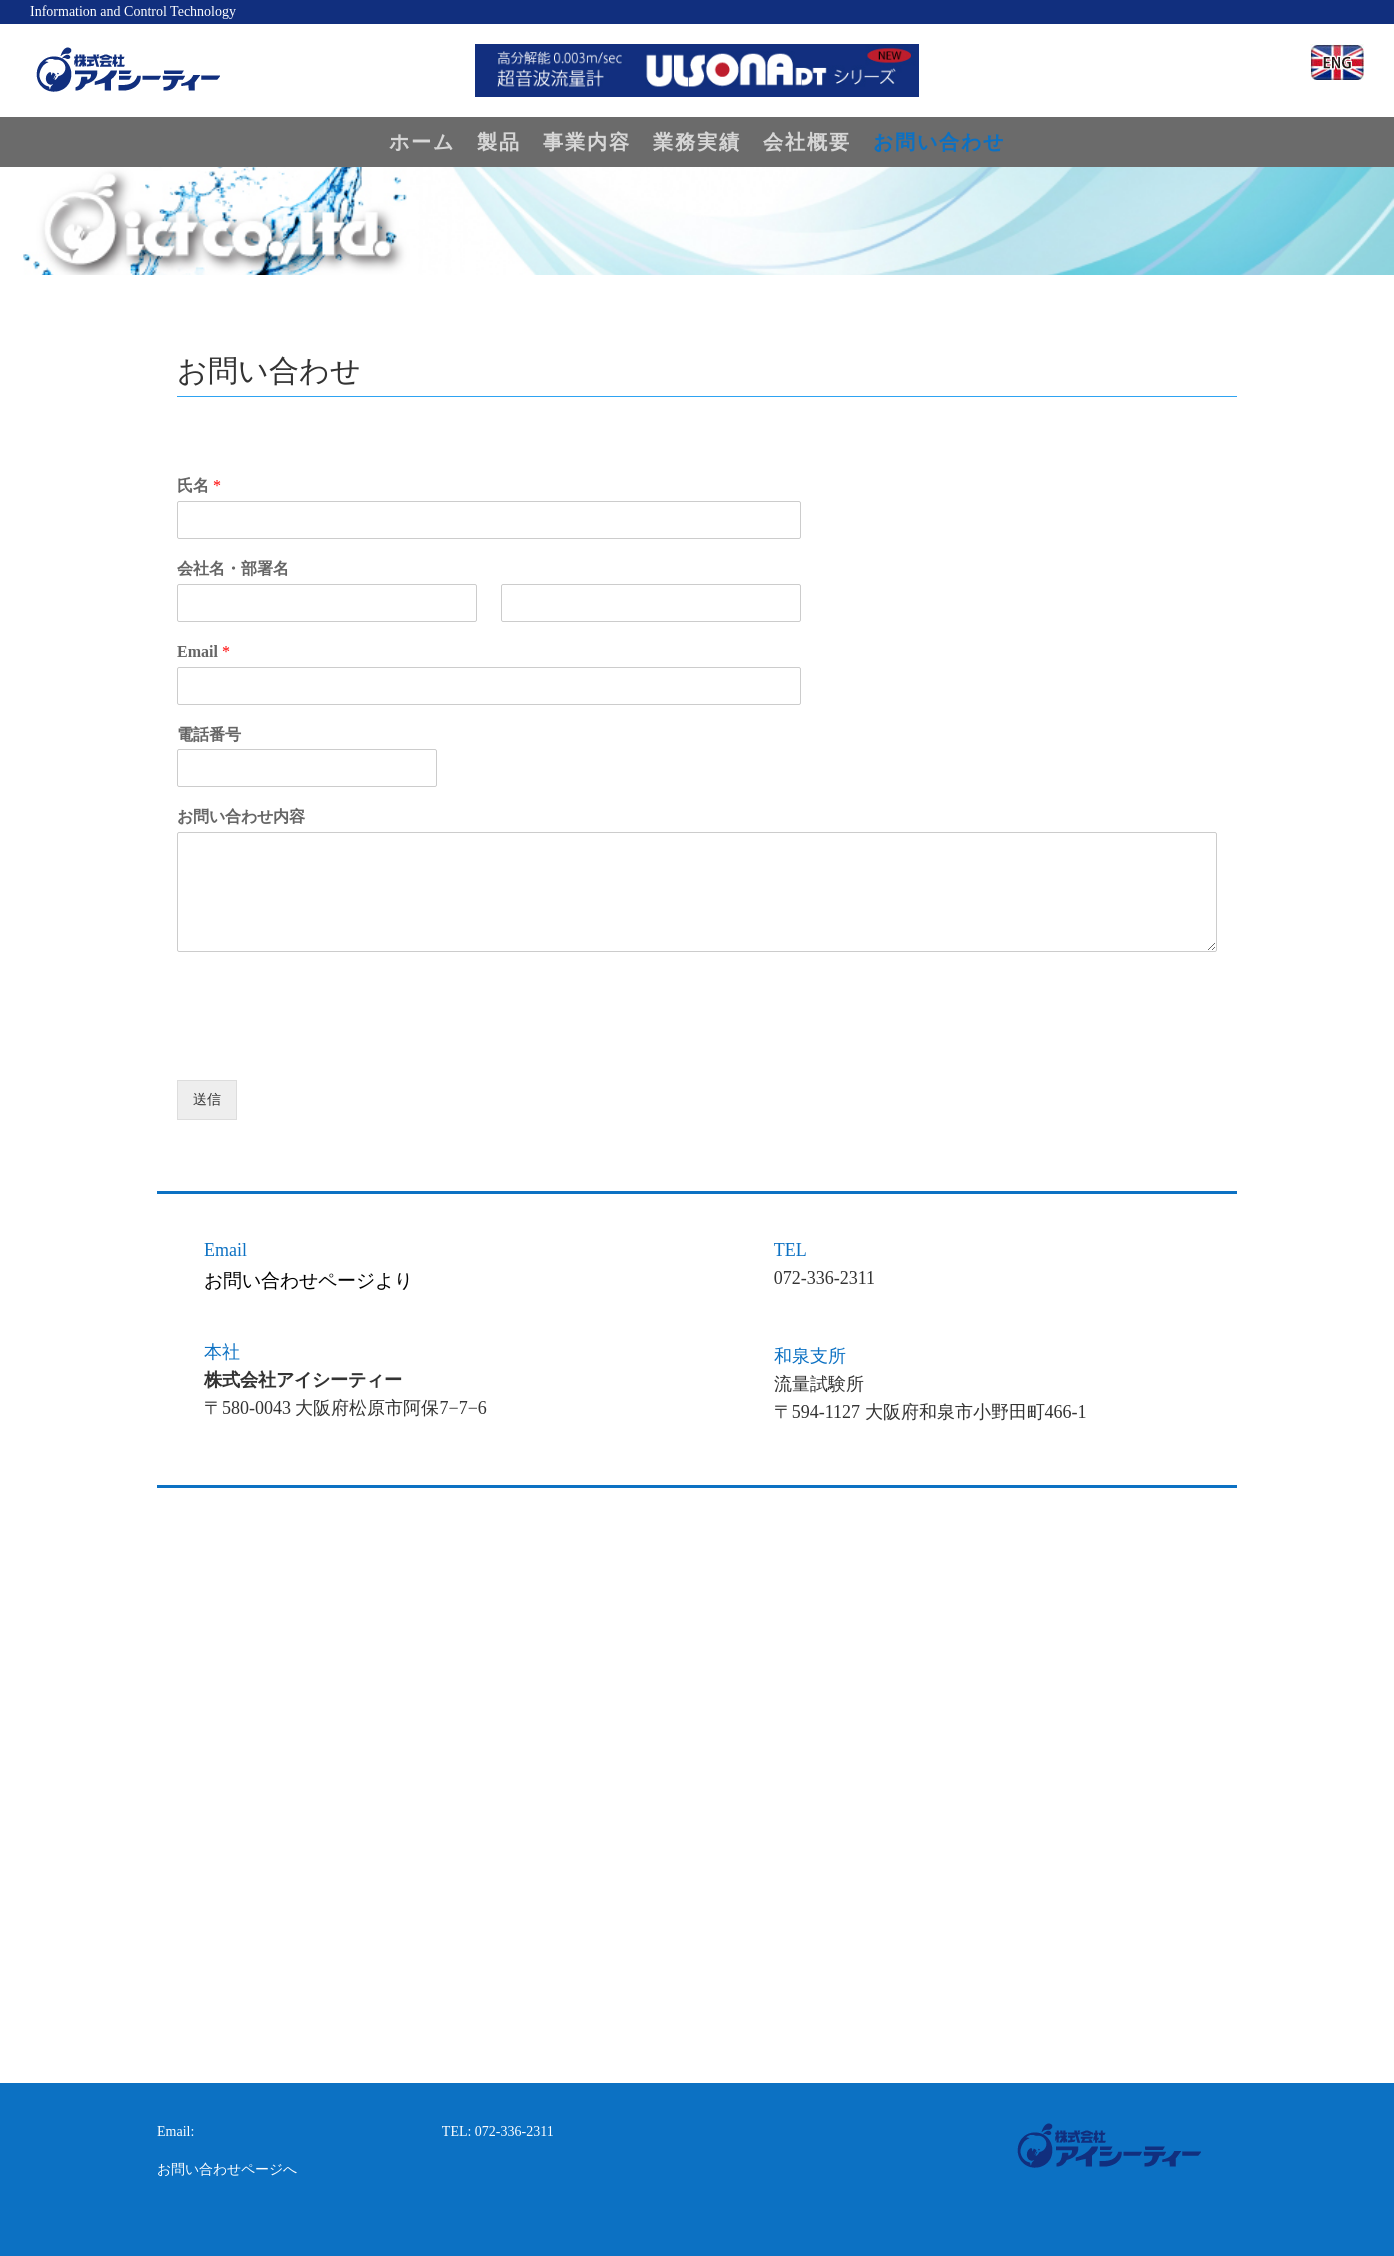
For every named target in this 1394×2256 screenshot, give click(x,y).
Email (203, 651)
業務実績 (697, 144)
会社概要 (807, 144)
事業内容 (587, 144)
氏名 (199, 485)
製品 (499, 144)
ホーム (422, 144)
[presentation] (329, 1047)
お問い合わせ (939, 144)
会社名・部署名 (233, 568)
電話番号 (209, 734)
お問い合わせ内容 (241, 816)
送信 (207, 1099)
